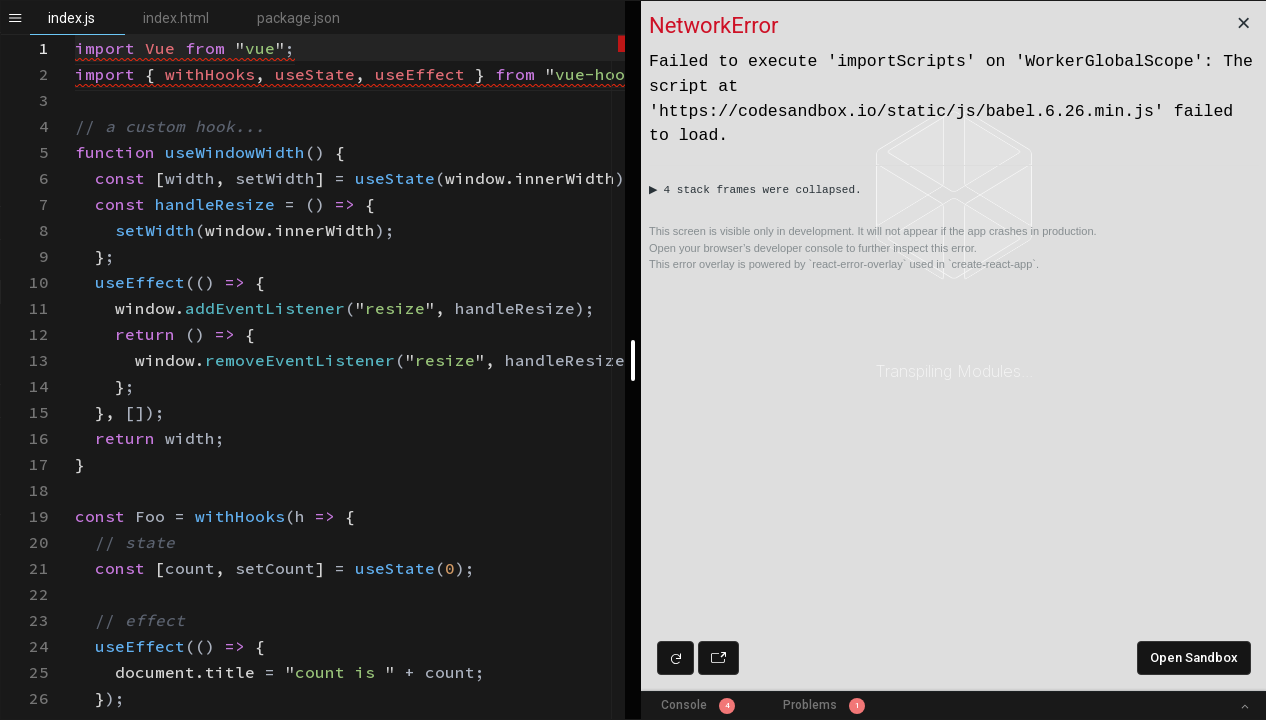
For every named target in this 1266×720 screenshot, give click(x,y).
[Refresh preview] (675, 658)
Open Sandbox (1194, 657)
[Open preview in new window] (718, 658)
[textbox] (75, 35)
